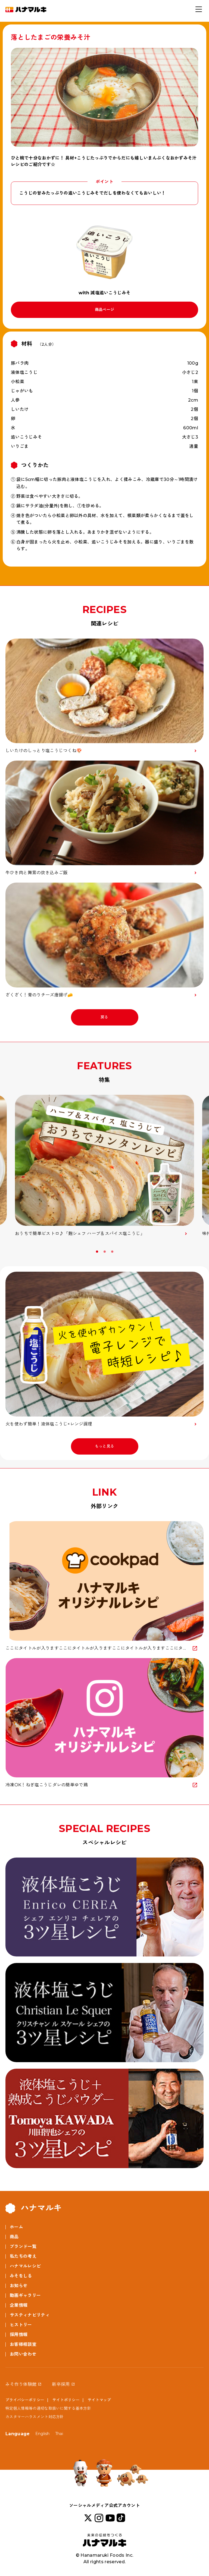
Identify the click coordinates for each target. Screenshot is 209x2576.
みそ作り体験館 (20, 2384)
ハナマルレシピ (25, 2266)
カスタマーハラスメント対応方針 (34, 2416)
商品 (14, 2236)
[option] (104, 1166)
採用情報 (18, 2334)
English (42, 2433)
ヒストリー (21, 2324)
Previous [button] (7, 1253)
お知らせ (18, 2285)
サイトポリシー (66, 2399)
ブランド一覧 (23, 2246)
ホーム (16, 2227)
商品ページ (104, 309)
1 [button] (97, 1252)
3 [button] (112, 1252)
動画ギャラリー (25, 2295)
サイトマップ (99, 2399)
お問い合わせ (23, 2354)
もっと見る (104, 1446)
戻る (104, 1017)
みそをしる (21, 2275)
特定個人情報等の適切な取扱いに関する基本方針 (48, 2408)
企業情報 (18, 2305)
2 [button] (105, 1252)
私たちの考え (23, 2256)
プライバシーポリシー (24, 2399)
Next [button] (202, 1253)
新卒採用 (61, 2384)
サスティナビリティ (30, 2315)
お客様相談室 (23, 2344)
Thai (59, 2433)
